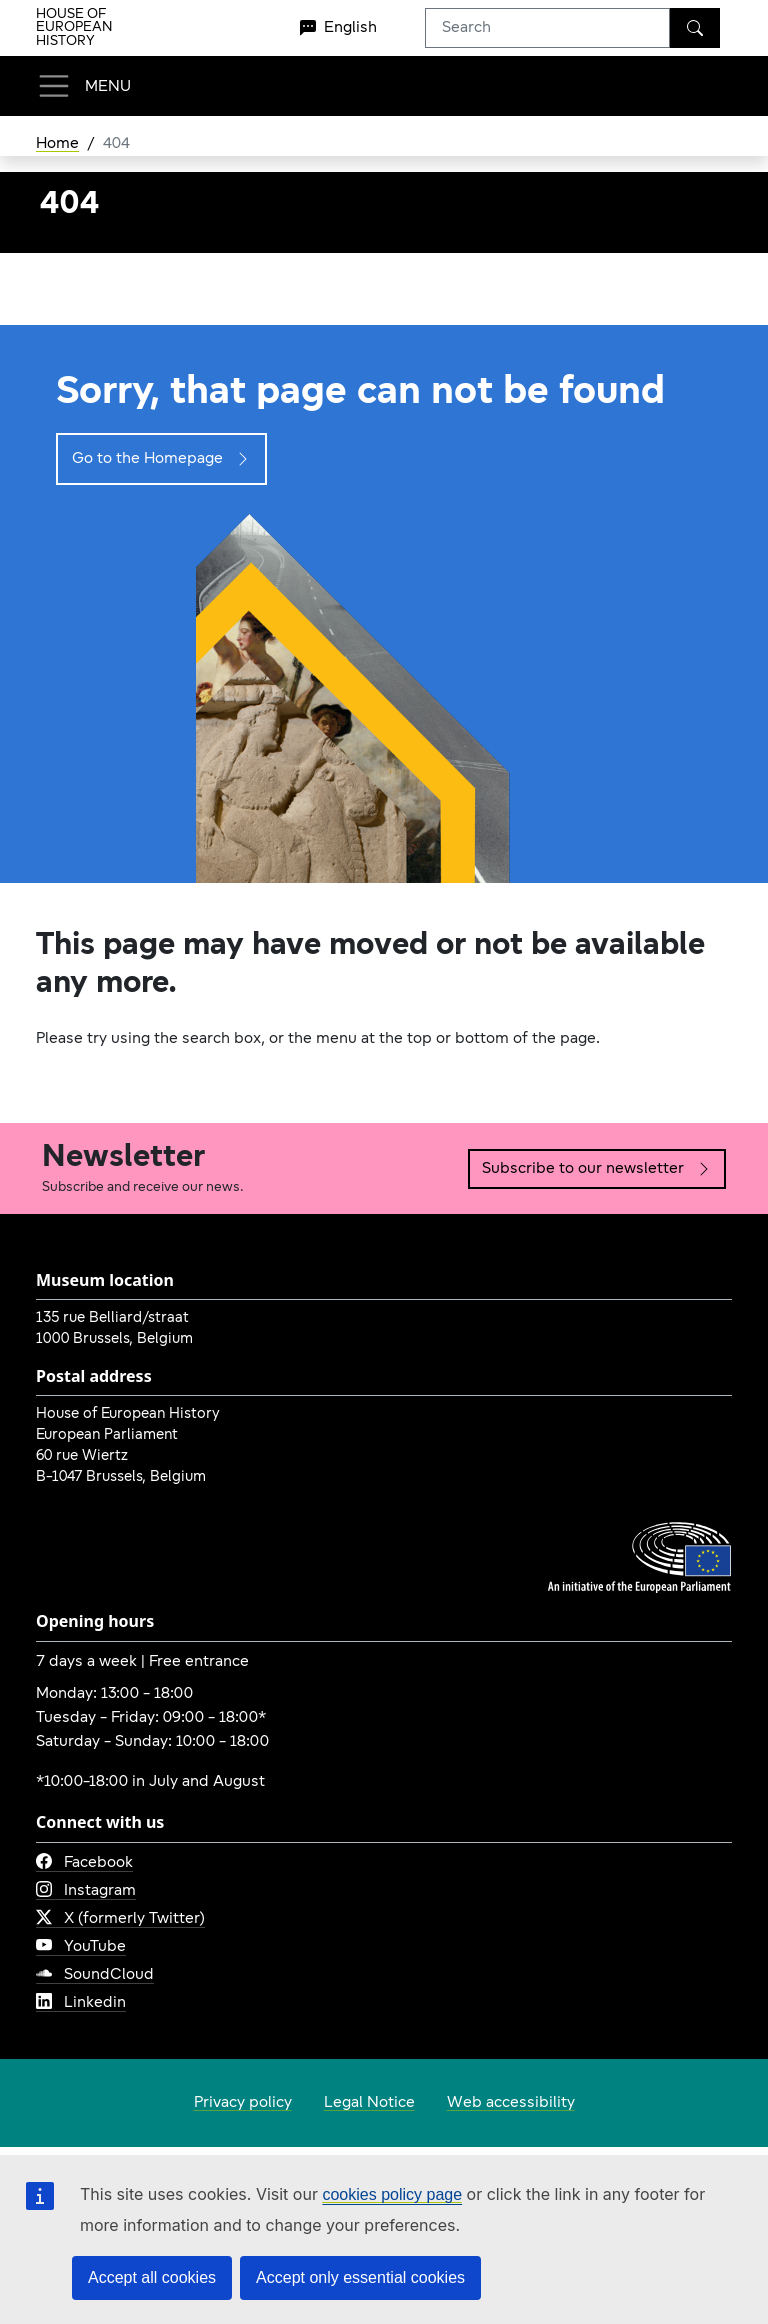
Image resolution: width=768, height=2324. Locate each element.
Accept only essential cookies (360, 2277)
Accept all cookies (152, 2277)
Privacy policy (243, 2103)
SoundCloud (95, 1975)
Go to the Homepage (161, 459)
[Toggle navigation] (83, 86)
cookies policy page (392, 2194)
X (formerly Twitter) (120, 1919)
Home (57, 144)
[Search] (695, 28)
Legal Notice (369, 2103)
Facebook (84, 1863)
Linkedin (81, 2003)
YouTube (81, 1947)
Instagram (86, 1891)
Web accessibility (511, 2103)
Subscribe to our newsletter (597, 1169)
